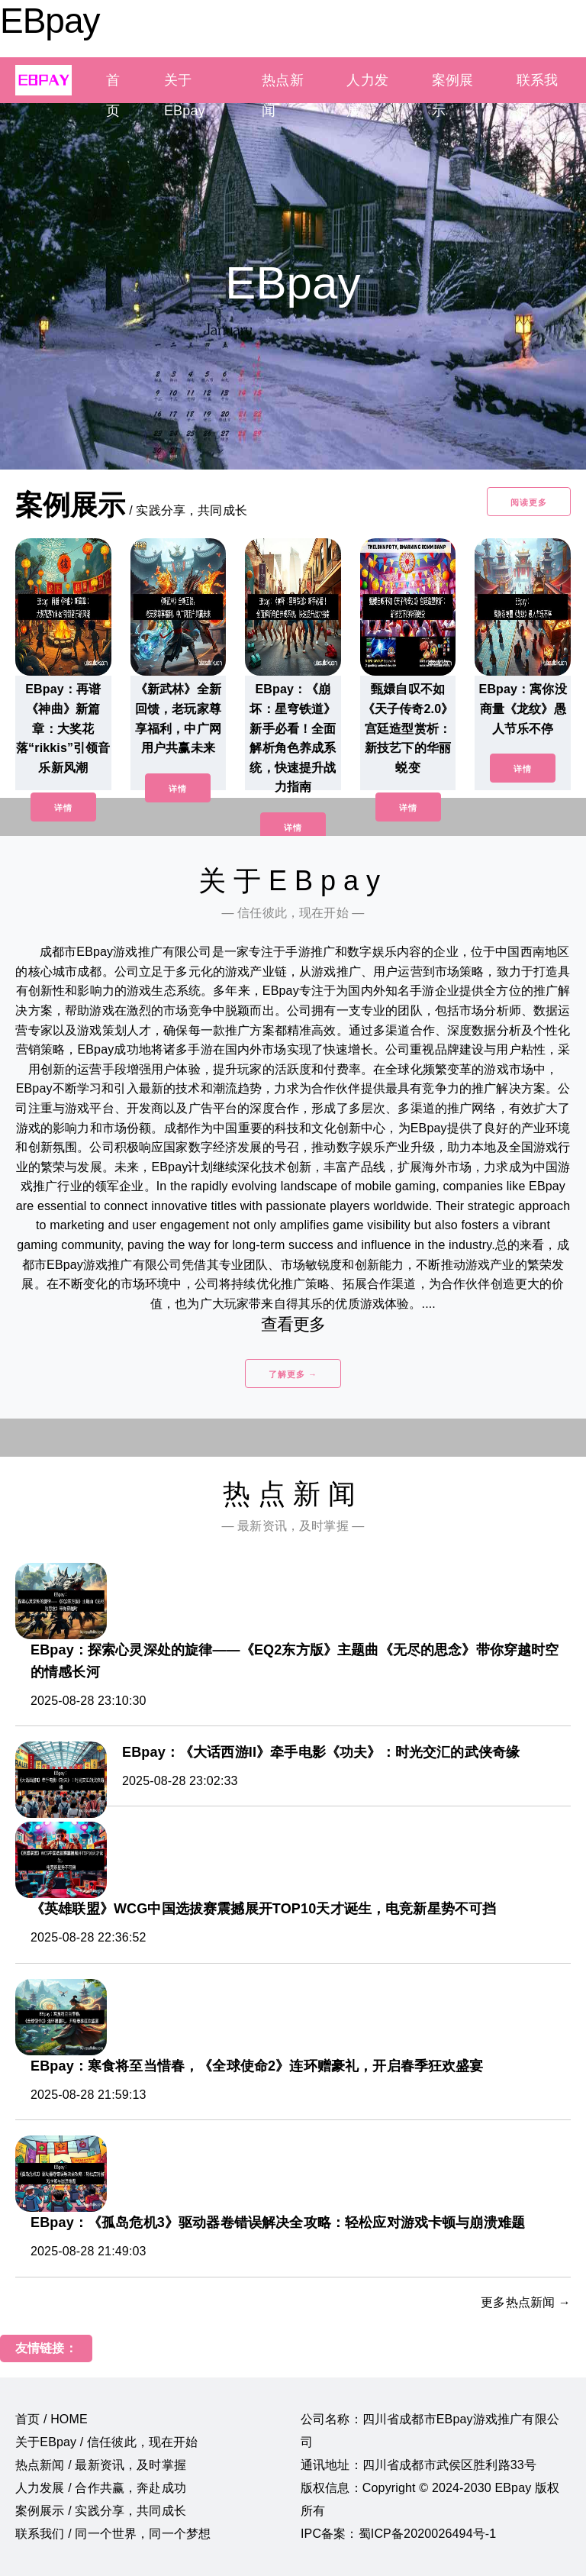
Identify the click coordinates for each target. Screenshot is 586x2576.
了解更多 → (293, 1374)
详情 (63, 807)
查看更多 (293, 1324)
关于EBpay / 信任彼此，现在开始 (106, 2442)
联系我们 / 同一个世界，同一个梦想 (113, 2533)
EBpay (50, 20)
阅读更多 (528, 502)
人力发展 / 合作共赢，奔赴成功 (100, 2487)
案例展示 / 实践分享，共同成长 (100, 2510)
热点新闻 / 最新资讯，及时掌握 (100, 2464)
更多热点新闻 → (526, 2302)
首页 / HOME (51, 2419)
